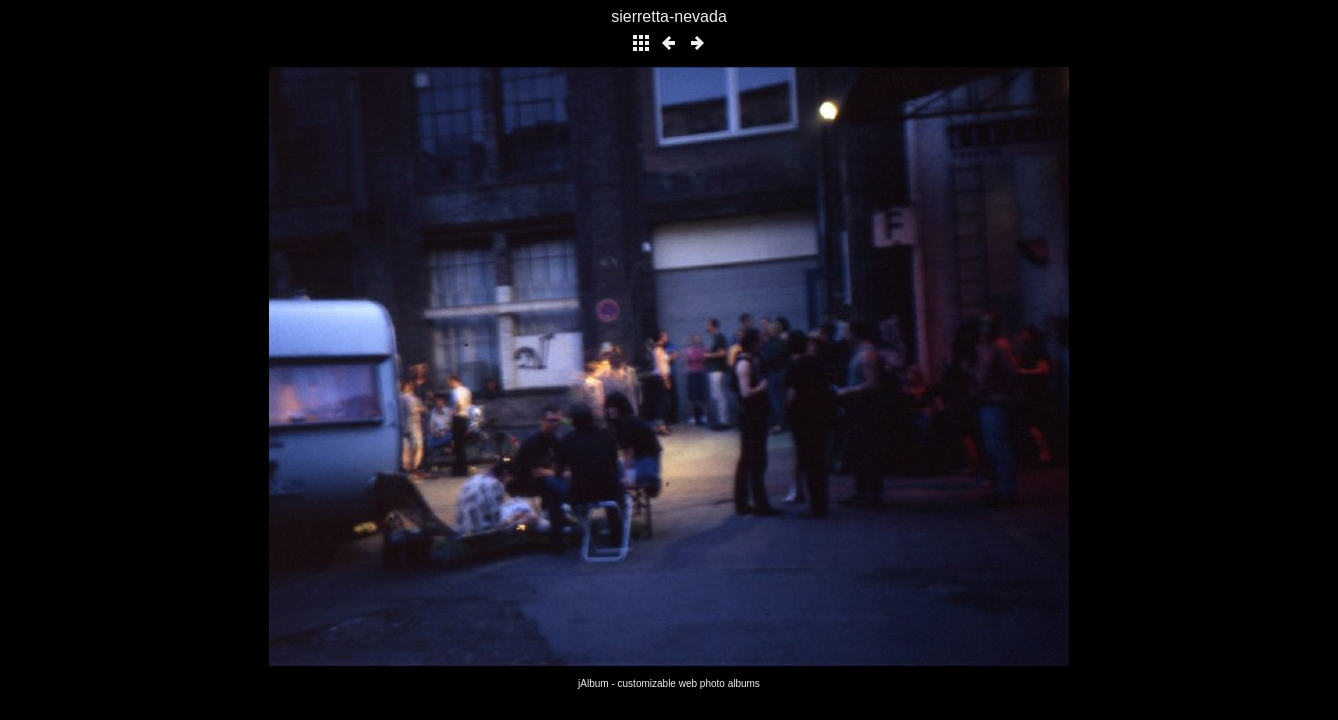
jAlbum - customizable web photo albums (669, 683)
